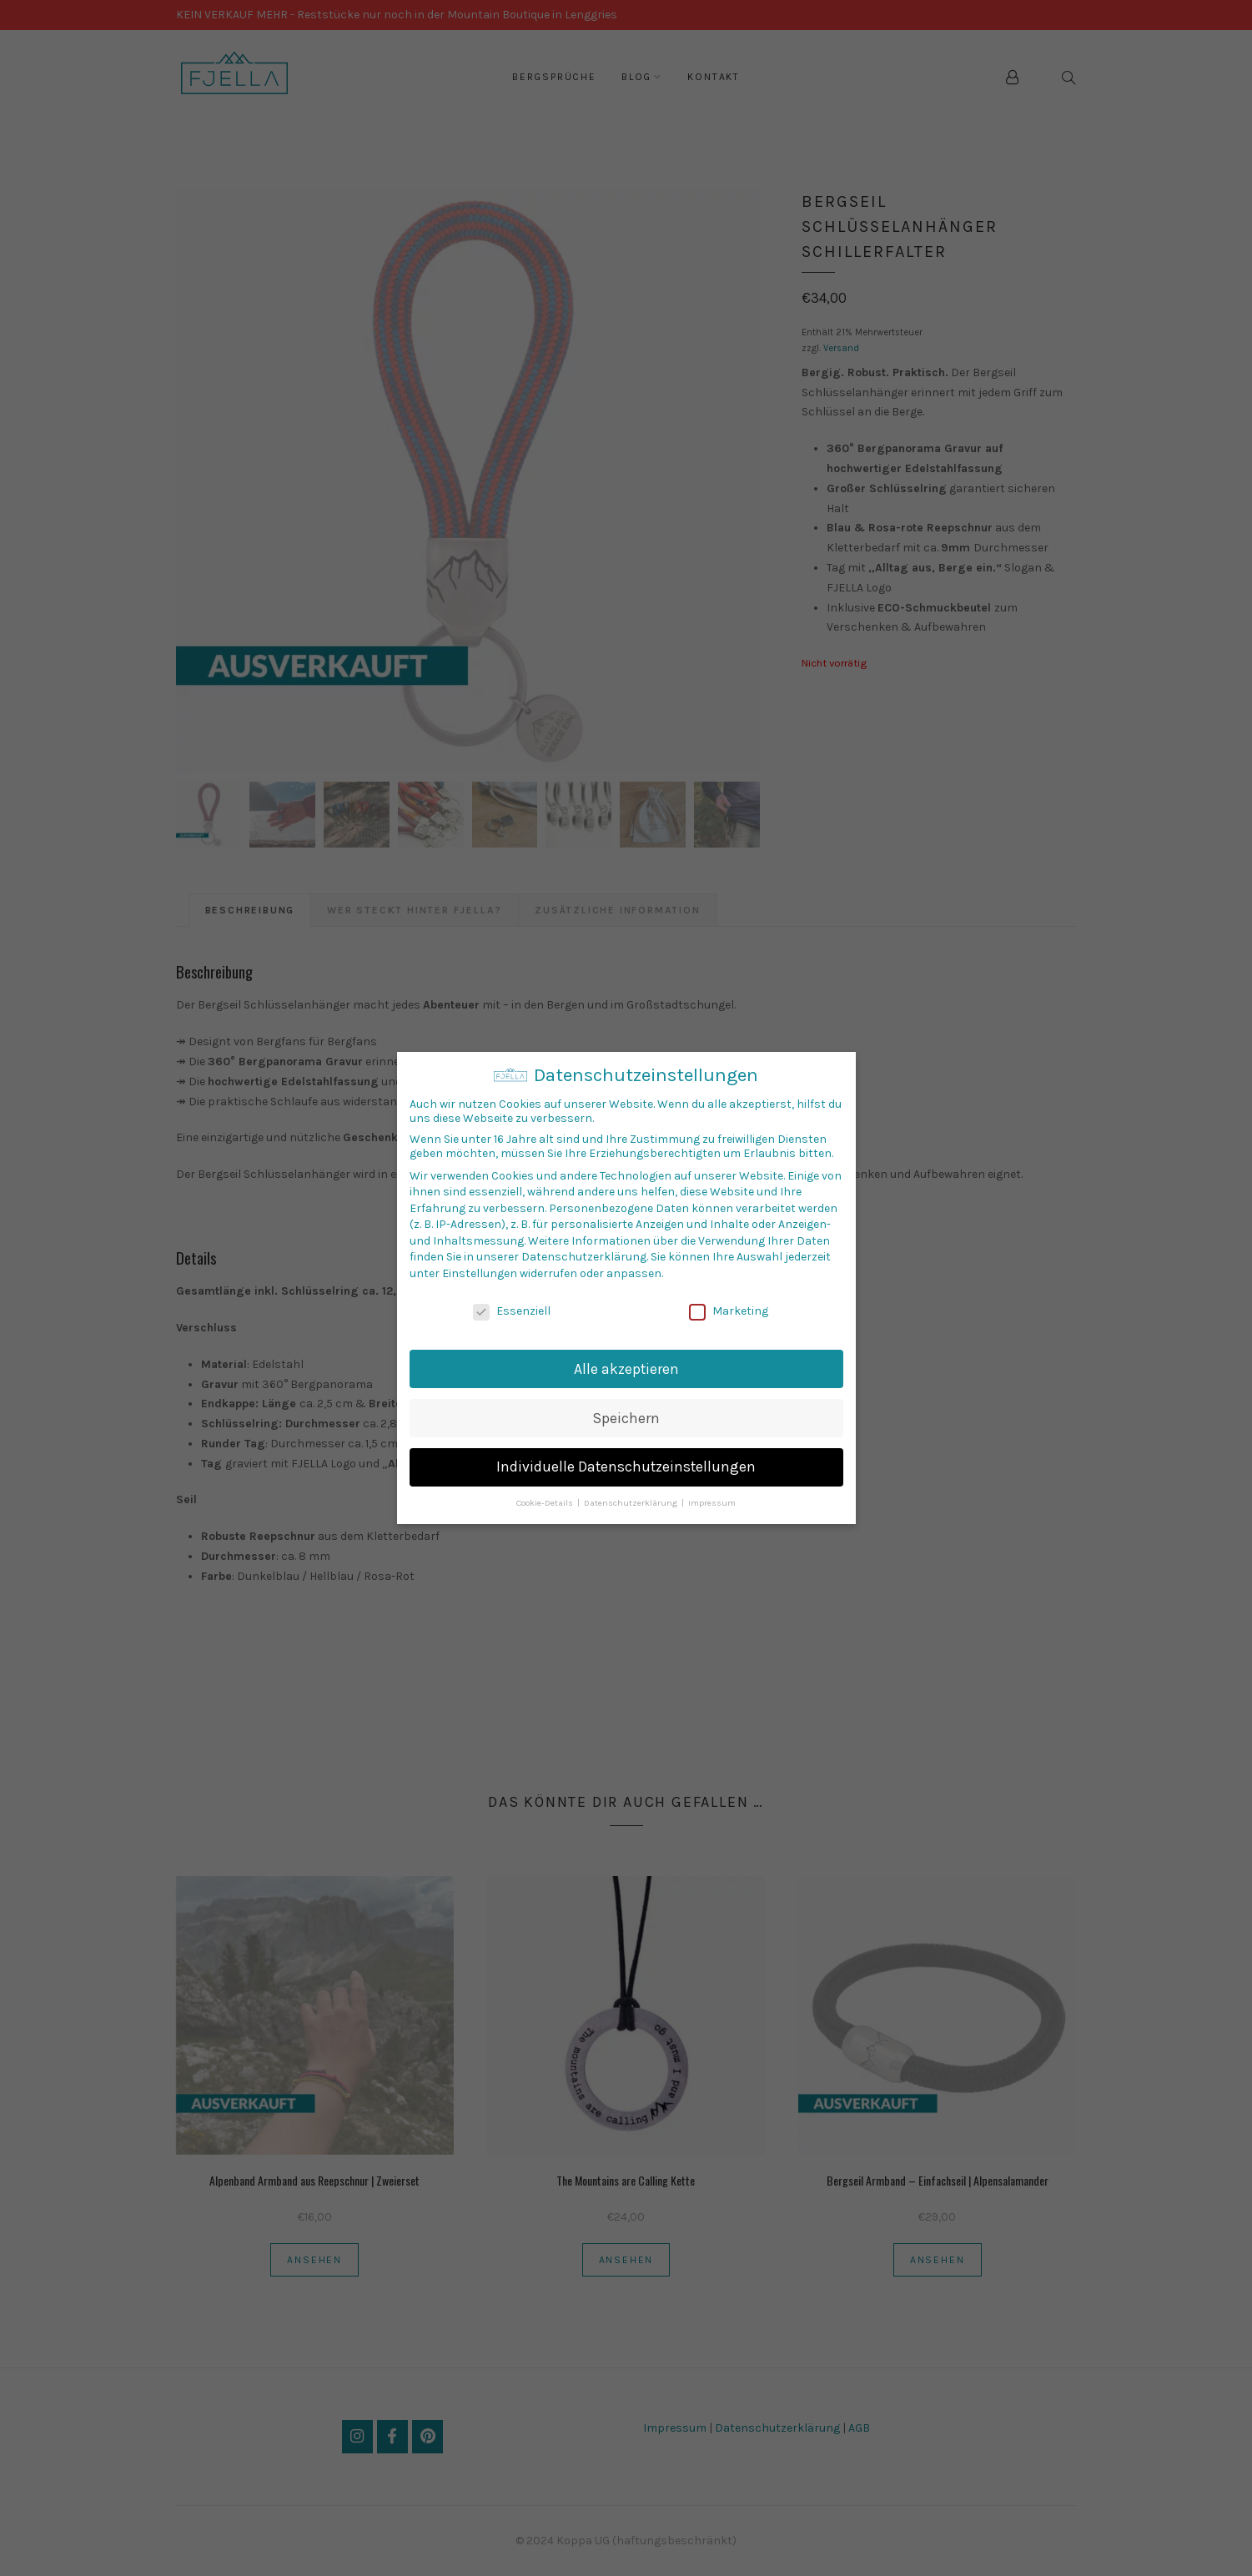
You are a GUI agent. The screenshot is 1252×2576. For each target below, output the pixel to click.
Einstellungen (479, 1273)
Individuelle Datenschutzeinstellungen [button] (626, 1466)
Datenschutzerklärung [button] (632, 1502)
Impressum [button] (712, 1502)
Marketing (728, 1311)
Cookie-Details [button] (546, 1502)
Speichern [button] (626, 1418)
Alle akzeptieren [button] (626, 1369)
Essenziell (512, 1311)
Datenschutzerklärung (583, 1257)
